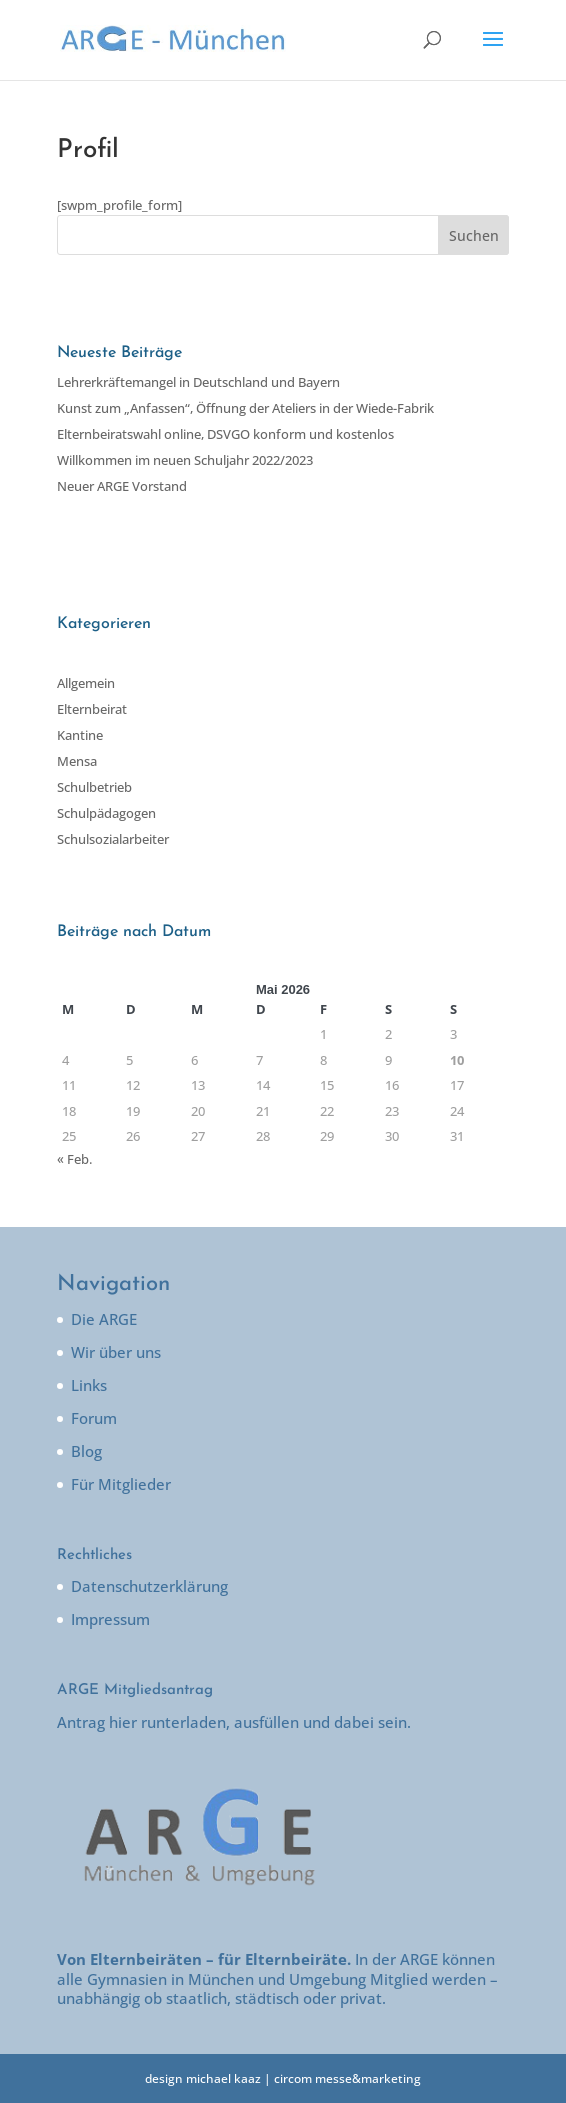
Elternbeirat (92, 709)
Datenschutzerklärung (149, 1586)
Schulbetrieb (94, 787)
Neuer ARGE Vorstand (122, 486)
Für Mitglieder (121, 1484)
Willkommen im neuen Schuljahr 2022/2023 (185, 460)
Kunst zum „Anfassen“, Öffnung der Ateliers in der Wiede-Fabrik (245, 408)
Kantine (80, 735)
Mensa (77, 761)
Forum (94, 1418)
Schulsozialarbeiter (113, 839)
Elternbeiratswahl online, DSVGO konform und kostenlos (225, 434)
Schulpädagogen (106, 813)
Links (89, 1385)
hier (123, 1722)
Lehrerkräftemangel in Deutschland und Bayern (198, 382)
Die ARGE (104, 1319)
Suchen (474, 235)
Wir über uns (116, 1352)
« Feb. (74, 1159)
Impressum (110, 1619)
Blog (86, 1451)
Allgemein (86, 683)
